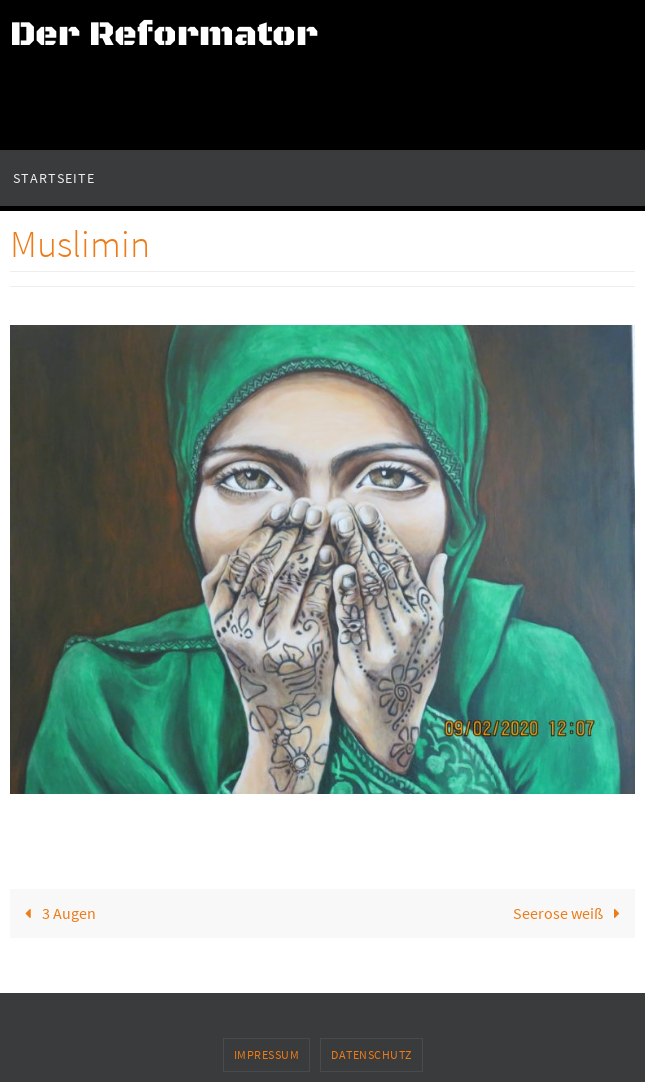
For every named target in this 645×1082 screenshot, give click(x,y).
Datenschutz (371, 1054)
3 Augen (56, 913)
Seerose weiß (571, 913)
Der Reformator (164, 35)
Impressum (267, 1054)
